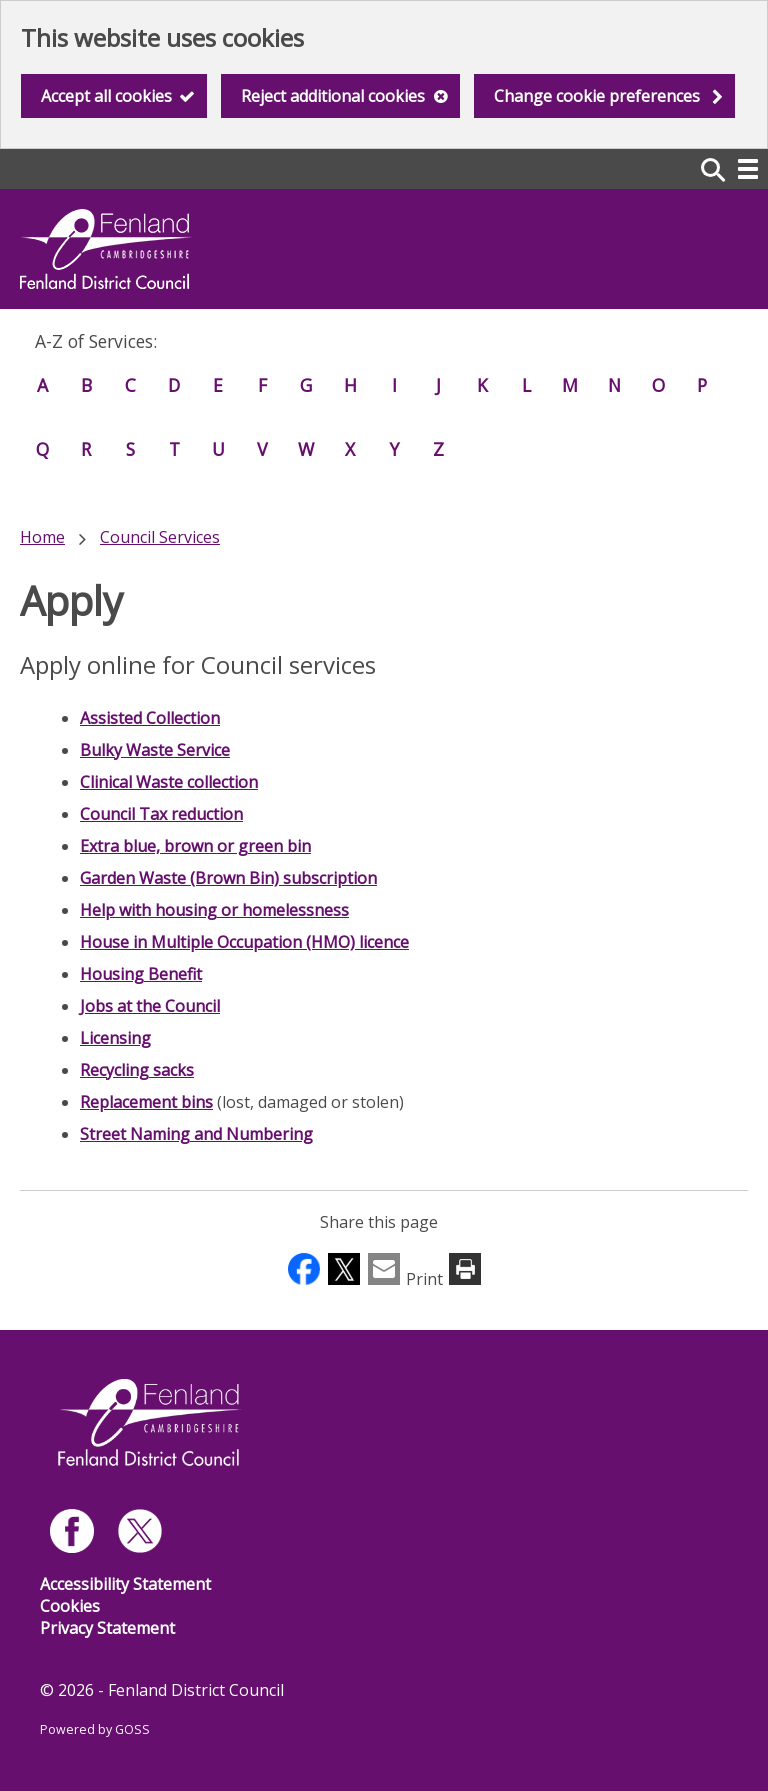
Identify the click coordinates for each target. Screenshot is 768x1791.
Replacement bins (146, 1102)
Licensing (115, 1038)
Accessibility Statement (125, 1584)
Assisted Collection (150, 718)
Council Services (160, 537)
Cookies (70, 1606)
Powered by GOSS (95, 1729)
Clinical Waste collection (169, 782)
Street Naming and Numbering (196, 1134)
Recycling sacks (137, 1070)
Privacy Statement (107, 1628)
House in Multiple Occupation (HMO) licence (244, 942)
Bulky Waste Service (155, 750)
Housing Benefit (141, 974)
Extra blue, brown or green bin (195, 846)
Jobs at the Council (150, 1006)
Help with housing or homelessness (214, 910)
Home (42, 537)
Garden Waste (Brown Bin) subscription (228, 878)
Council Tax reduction (161, 814)
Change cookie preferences (597, 96)
